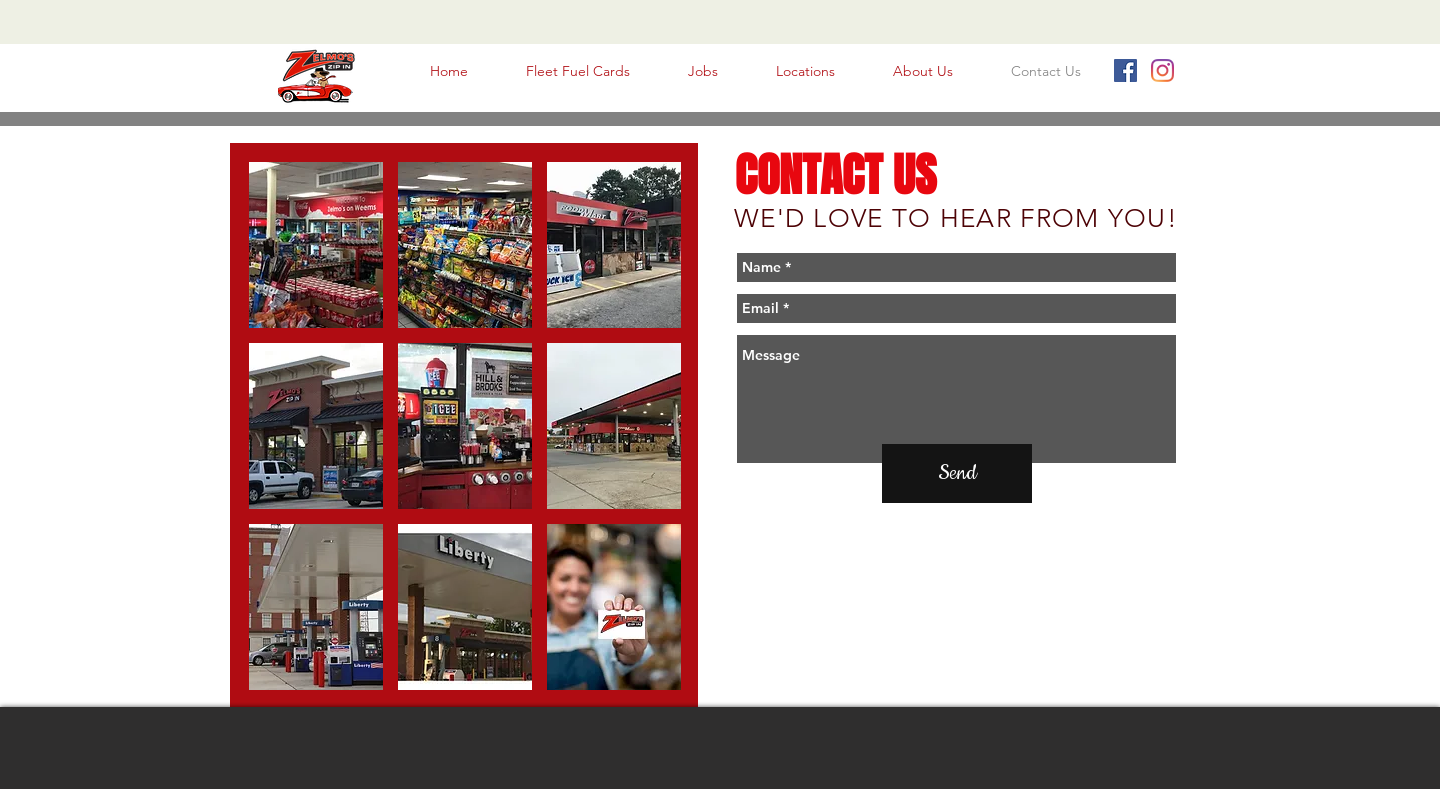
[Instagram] (1162, 70)
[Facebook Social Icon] (1125, 70)
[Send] (957, 473)
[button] (316, 245)
